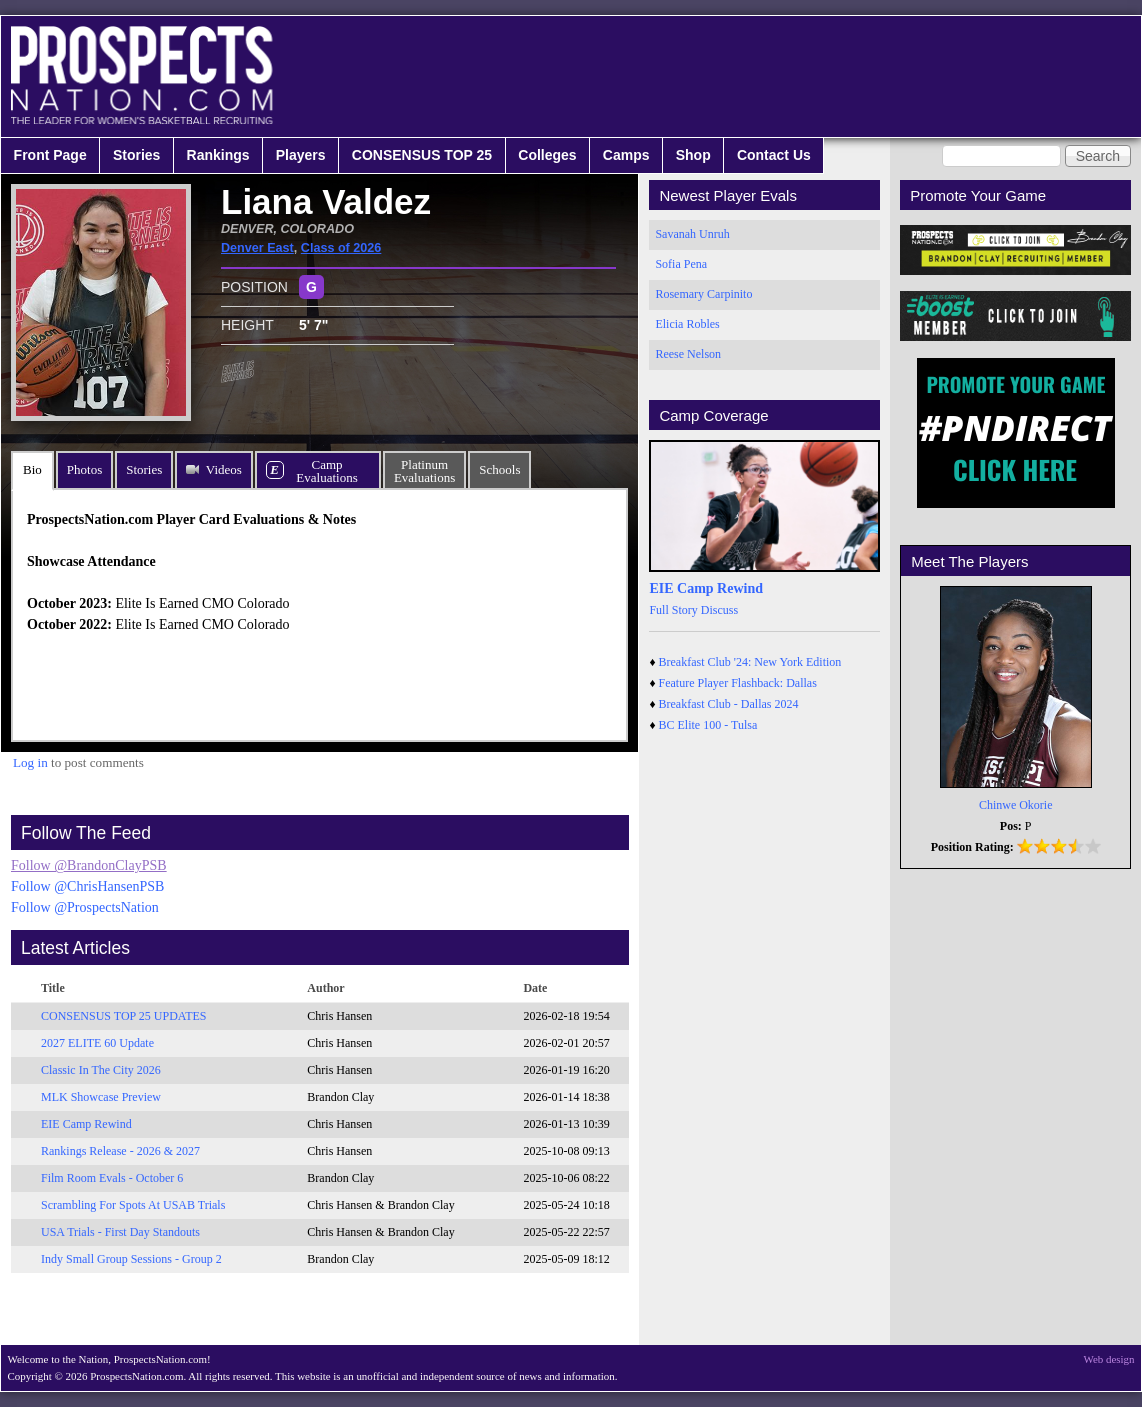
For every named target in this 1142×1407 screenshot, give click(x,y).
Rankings (218, 155)
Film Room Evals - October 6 (112, 1178)
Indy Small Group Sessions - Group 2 (131, 1259)
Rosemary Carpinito (703, 294)
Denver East (257, 248)
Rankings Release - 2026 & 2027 (120, 1151)
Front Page (50, 155)
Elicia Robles (687, 324)
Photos (84, 469)
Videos (224, 469)
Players (301, 155)
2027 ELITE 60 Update (97, 1043)
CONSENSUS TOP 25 (422, 155)
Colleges (547, 155)
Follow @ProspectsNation (85, 907)
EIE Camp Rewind (86, 1124)
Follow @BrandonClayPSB (89, 865)
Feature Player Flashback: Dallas (738, 683)
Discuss (719, 610)
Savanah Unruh (692, 234)
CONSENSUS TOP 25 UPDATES (124, 1016)
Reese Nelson (688, 354)
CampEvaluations (326, 471)
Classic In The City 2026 (101, 1070)
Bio (32, 469)
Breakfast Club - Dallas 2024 (729, 704)
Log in (30, 762)
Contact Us (774, 155)
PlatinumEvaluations (424, 471)
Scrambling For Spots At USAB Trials (133, 1205)
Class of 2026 (341, 248)
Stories (136, 155)
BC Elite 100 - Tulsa (708, 725)
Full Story (673, 610)
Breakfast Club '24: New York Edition (750, 662)
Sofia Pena (681, 264)
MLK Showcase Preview (101, 1097)
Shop (693, 155)
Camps (626, 155)
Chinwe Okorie (1016, 805)
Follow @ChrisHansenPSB (87, 886)
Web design (1109, 1359)
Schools (499, 469)
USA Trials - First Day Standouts (120, 1232)
